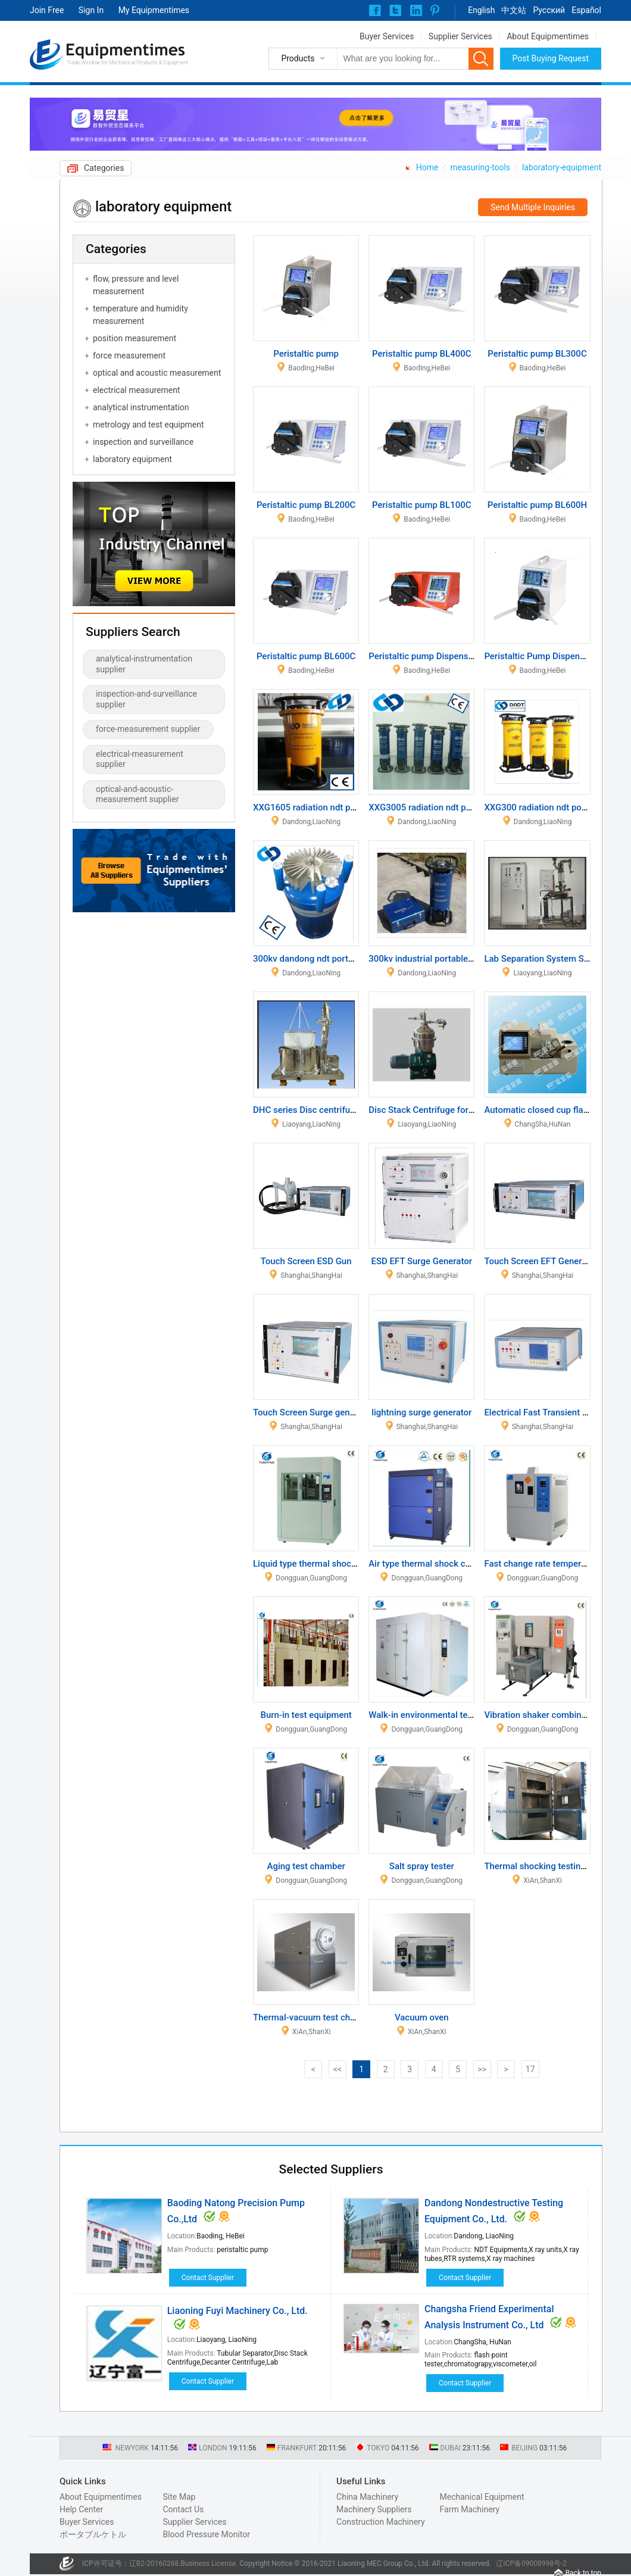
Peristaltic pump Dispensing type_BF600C (451, 656)
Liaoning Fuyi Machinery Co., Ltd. (237, 2310)
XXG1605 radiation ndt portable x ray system (342, 807)
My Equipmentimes (153, 10)
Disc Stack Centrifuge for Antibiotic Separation (461, 1110)
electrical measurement (136, 390)
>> (481, 2069)
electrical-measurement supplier (139, 759)
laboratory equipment (132, 459)
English (481, 10)
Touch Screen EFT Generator (541, 1261)
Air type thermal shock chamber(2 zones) (450, 1563)
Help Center (81, 2509)
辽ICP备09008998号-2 (531, 2563)
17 (530, 2069)
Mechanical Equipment (482, 2497)
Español (586, 10)
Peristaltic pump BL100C (421, 505)
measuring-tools (480, 167)
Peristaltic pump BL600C (306, 656)
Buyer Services (387, 36)
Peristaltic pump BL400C (421, 353)
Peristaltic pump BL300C (537, 353)
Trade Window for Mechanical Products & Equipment (127, 63)
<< (337, 2069)
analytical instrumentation (141, 407)
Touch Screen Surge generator (313, 1412)
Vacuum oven (422, 2017)
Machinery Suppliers (373, 2509)
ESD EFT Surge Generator (422, 1261)
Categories (104, 168)
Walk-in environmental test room (433, 1715)
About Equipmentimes (548, 36)
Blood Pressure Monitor (206, 2534)
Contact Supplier (208, 2278)
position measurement (134, 338)
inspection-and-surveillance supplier (146, 699)
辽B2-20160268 (154, 2563)
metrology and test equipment (148, 424)
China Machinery (367, 2497)
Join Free (47, 10)
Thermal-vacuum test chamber (314, 2017)
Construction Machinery (380, 2522)
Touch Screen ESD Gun (306, 1261)
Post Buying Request (551, 58)
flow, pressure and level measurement (136, 285)
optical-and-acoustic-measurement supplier (137, 794)
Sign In (91, 10)
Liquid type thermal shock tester (317, 1563)
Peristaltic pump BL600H (537, 505)
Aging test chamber (306, 1866)
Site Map (179, 2497)
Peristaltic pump (306, 353)
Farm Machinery (470, 2509)
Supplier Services (460, 36)
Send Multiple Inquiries (533, 207)
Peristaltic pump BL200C (306, 505)
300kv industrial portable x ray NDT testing (453, 958)
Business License (208, 2563)
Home (427, 167)
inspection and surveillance (143, 442)
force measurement (129, 355)
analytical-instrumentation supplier (144, 664)
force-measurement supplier (148, 729)
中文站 (513, 10)
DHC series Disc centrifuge (306, 1110)
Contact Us (183, 2509)
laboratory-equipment (561, 167)
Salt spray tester (421, 1866)
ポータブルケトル (93, 2534)
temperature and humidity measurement (140, 315)
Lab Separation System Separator (550, 958)
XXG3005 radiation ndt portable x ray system (457, 807)
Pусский (549, 10)
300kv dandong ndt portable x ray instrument (342, 958)
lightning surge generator (421, 1412)
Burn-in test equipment (305, 1715)
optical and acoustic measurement (157, 373)
